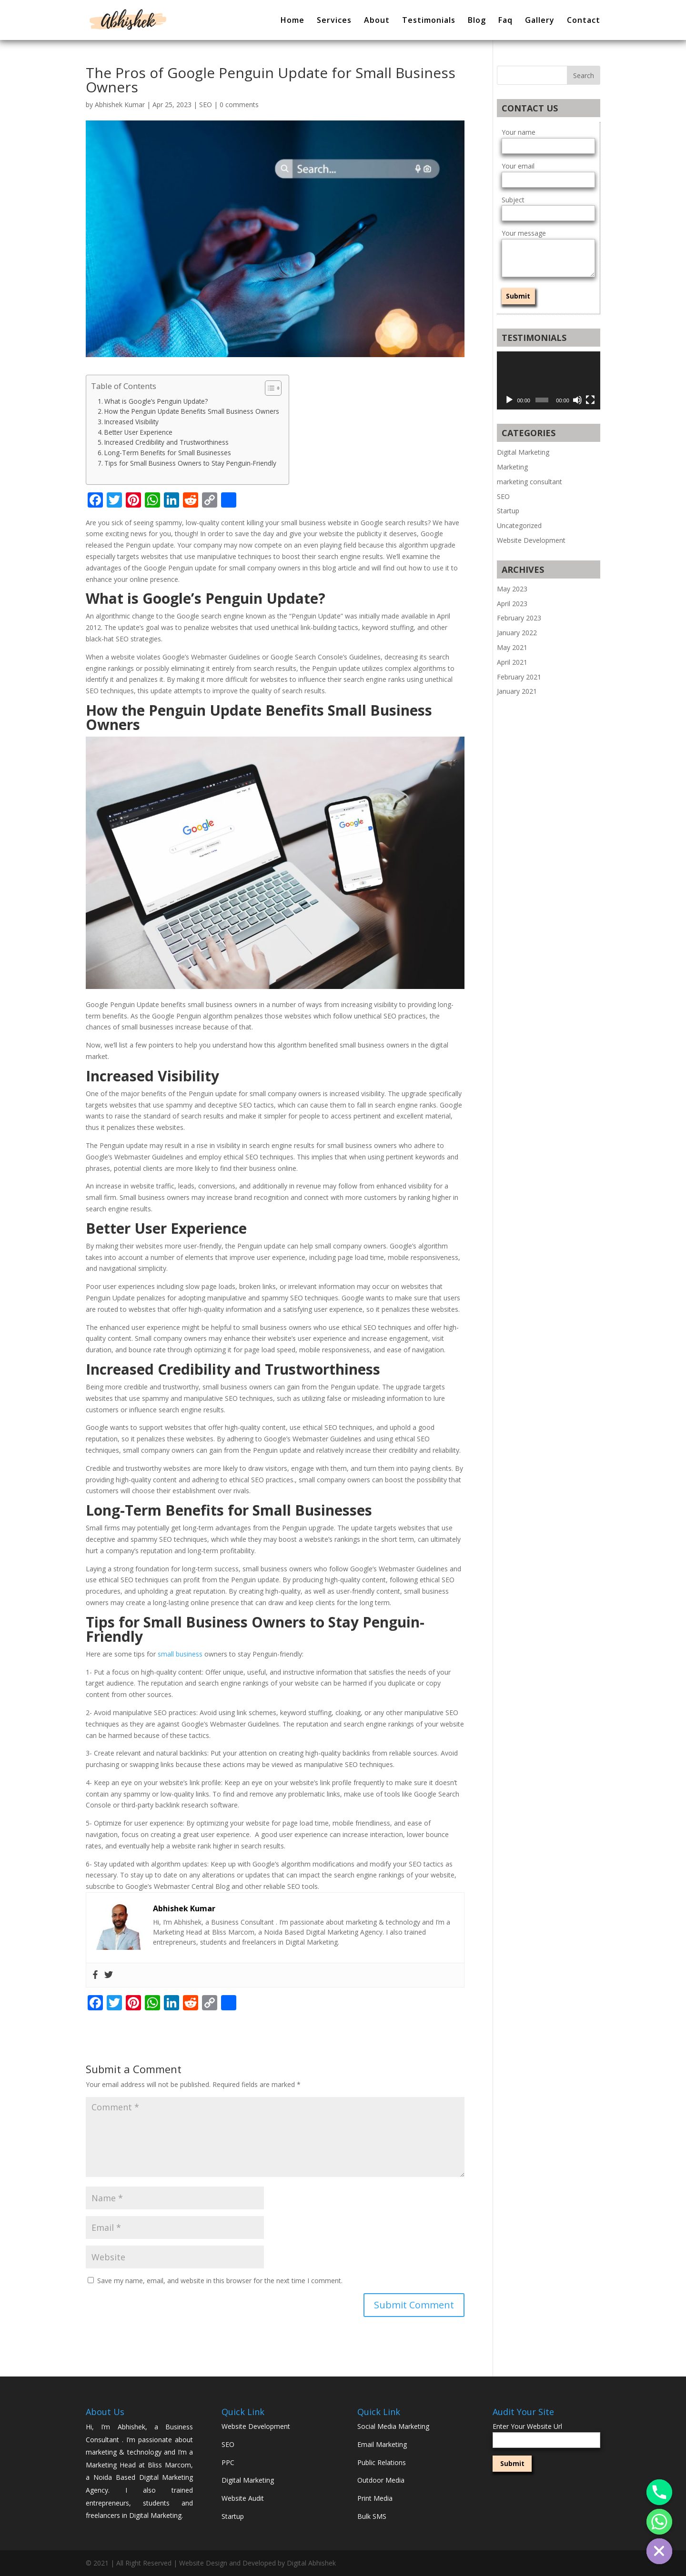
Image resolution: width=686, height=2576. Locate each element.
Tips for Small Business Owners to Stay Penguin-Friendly (190, 463)
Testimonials (428, 21)
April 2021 (512, 662)
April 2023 (512, 603)
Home (292, 21)
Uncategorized (519, 525)
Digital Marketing (523, 452)
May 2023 (512, 588)
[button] (268, 388)
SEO (205, 104)
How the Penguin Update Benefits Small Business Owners (191, 411)
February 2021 (519, 676)
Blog (477, 21)
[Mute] (577, 400)
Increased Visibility (131, 421)
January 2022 (517, 632)
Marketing (512, 466)
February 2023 (519, 617)
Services (334, 21)
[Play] (509, 400)
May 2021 (512, 647)
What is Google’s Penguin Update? (156, 401)
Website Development (531, 540)
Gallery (540, 21)
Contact (583, 21)
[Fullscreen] (590, 400)
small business (180, 1653)
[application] (548, 380)
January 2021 (517, 691)
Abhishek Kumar (120, 104)
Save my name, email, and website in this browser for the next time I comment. (220, 2280)
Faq (505, 21)
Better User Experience (138, 432)
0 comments (239, 104)
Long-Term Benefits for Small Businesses (167, 452)
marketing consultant (529, 481)
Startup (508, 510)
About (377, 21)
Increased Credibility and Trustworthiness (166, 442)
